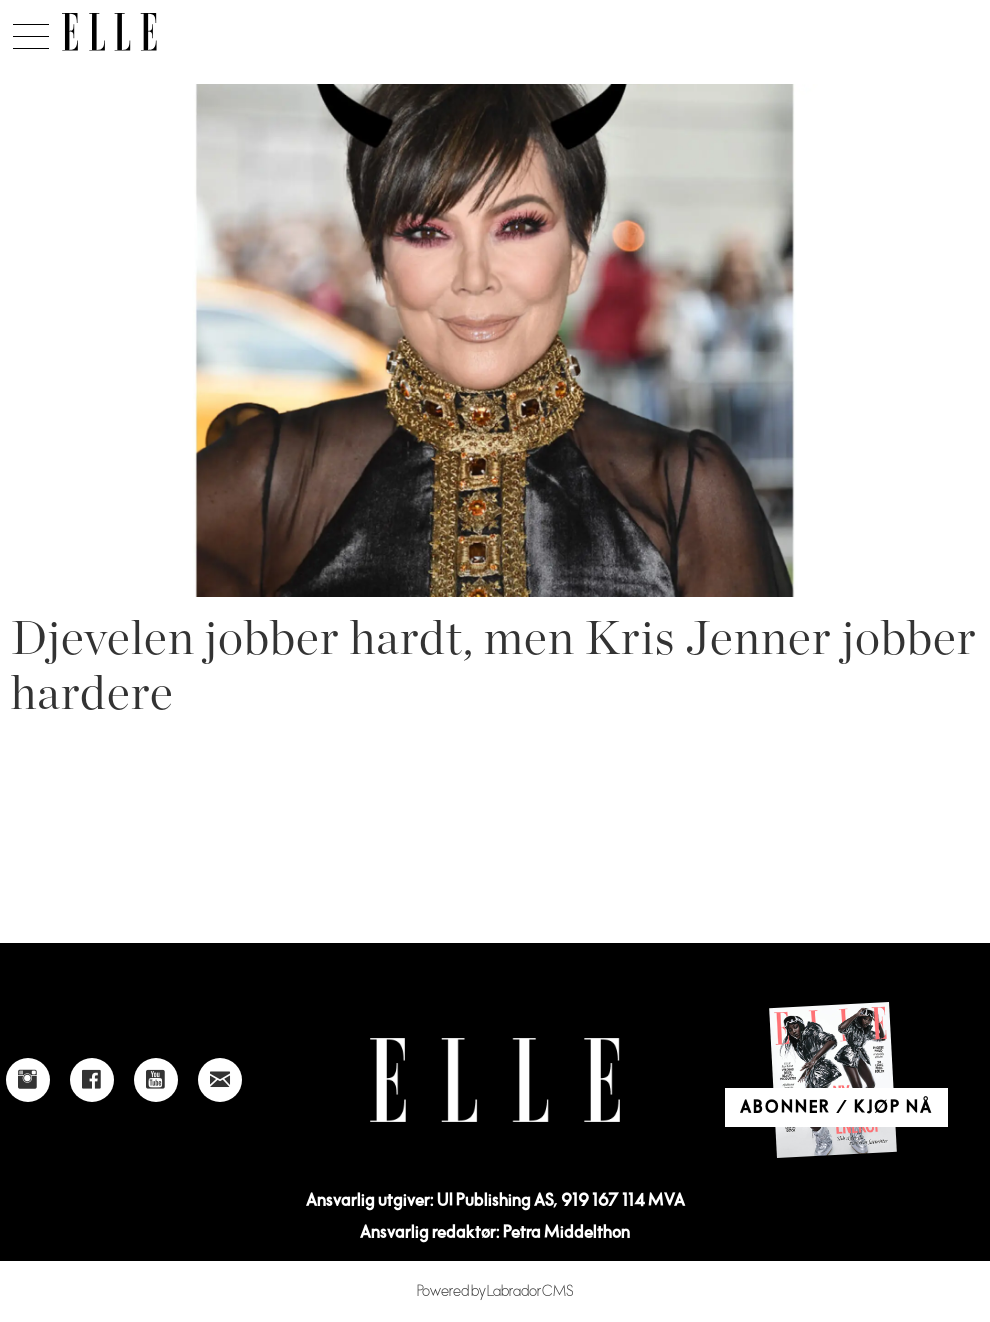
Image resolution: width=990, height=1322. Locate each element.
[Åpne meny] (31, 31)
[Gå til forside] (109, 32)
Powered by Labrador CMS (495, 1291)
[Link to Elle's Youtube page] (156, 1080)
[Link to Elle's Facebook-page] (92, 1080)
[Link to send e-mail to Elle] (220, 1080)
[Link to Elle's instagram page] (28, 1080)
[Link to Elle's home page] (495, 1080)
